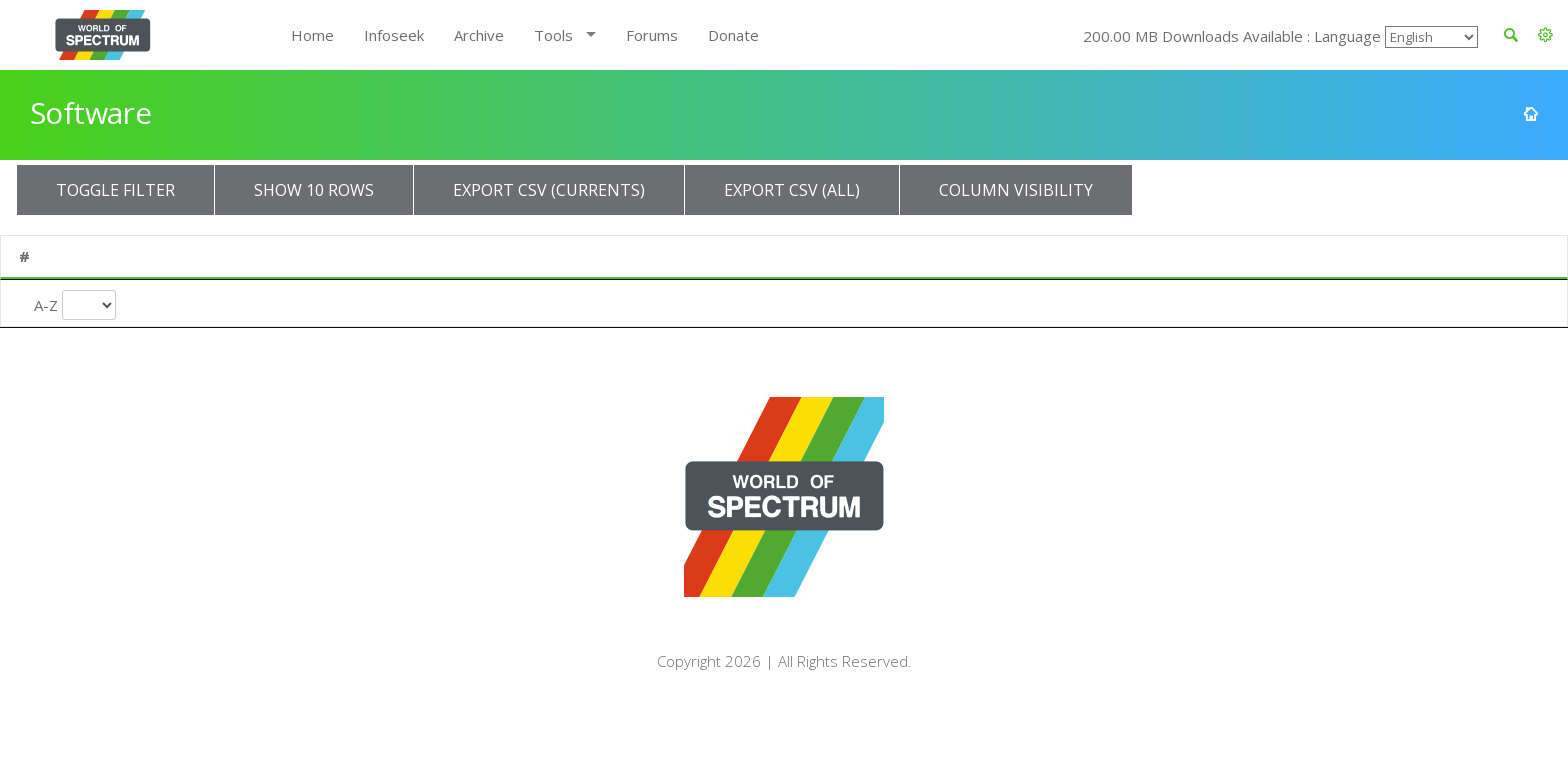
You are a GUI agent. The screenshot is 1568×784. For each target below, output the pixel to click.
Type (962, 256)
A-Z (46, 302)
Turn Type (796, 302)
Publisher (417, 256)
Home (312, 35)
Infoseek (394, 35)
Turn (762, 256)
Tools (553, 35)
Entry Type (996, 302)
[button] (1545, 35)
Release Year (650, 310)
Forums (652, 35)
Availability (1305, 256)
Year (624, 256)
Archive (479, 35)
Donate (733, 35)
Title (158, 256)
